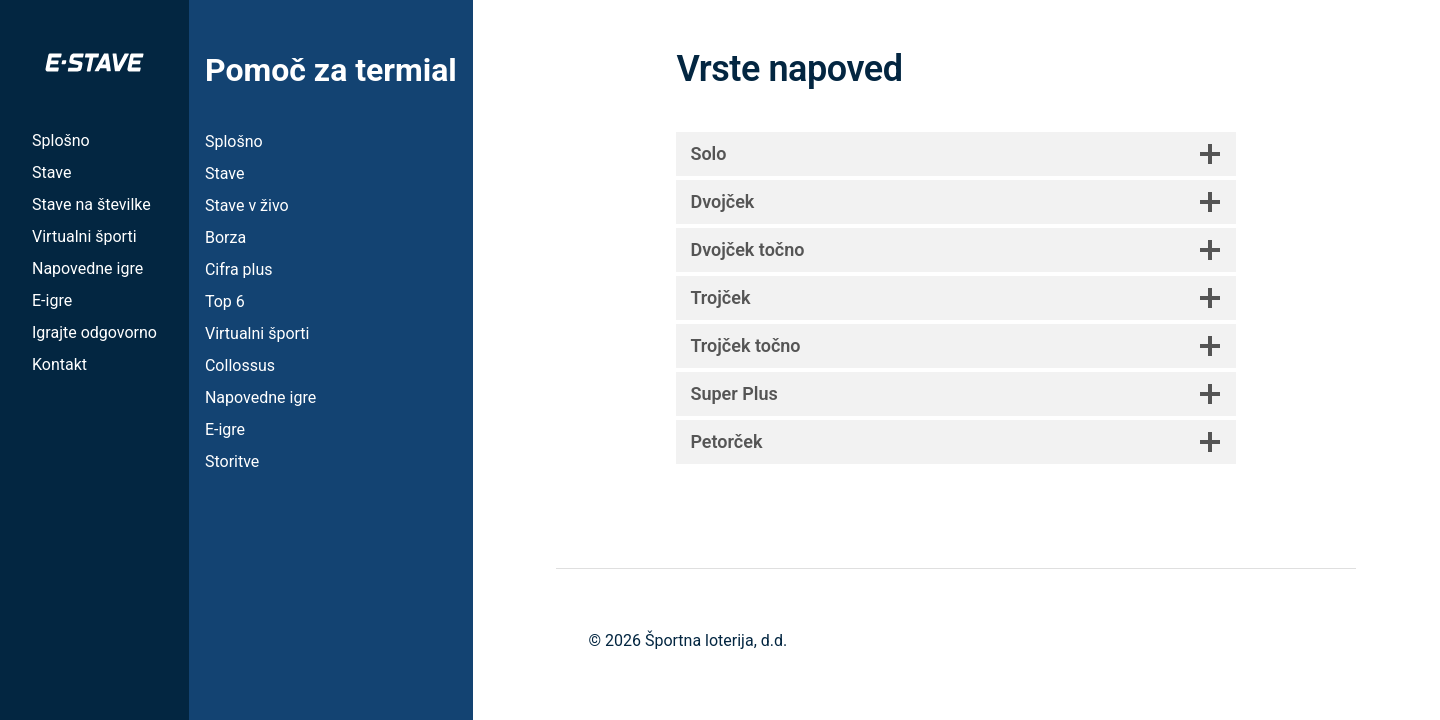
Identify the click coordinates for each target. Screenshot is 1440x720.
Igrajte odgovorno (94, 332)
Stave (51, 172)
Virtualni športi (84, 236)
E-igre (52, 300)
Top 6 (225, 301)
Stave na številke (91, 204)
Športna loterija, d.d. (716, 640)
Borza (225, 237)
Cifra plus (239, 269)
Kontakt (59, 364)
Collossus (240, 365)
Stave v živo (247, 205)
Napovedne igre (87, 268)
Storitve (232, 461)
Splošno (61, 140)
